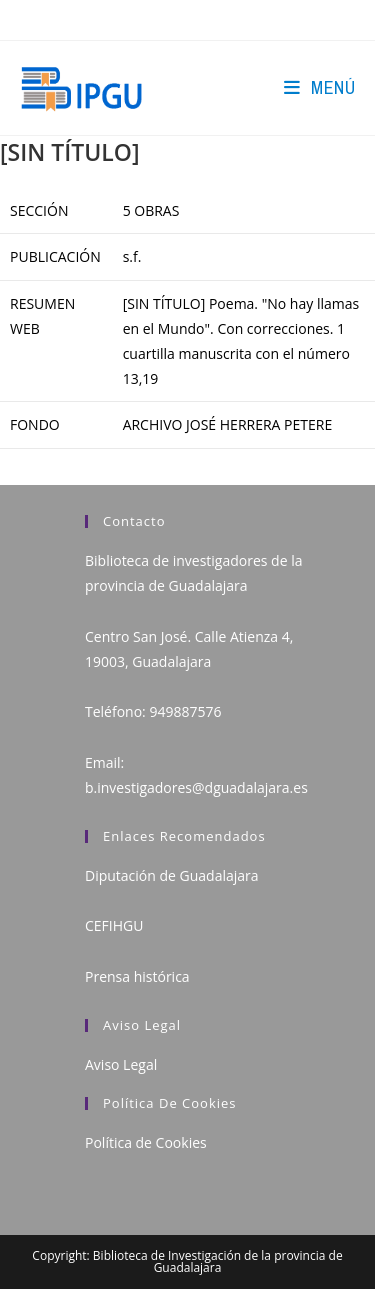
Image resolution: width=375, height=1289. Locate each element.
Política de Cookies (146, 1142)
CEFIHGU (114, 925)
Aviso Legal (121, 1064)
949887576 (185, 711)
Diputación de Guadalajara (172, 875)
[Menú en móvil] (319, 87)
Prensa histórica (137, 976)
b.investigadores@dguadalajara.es (196, 787)
